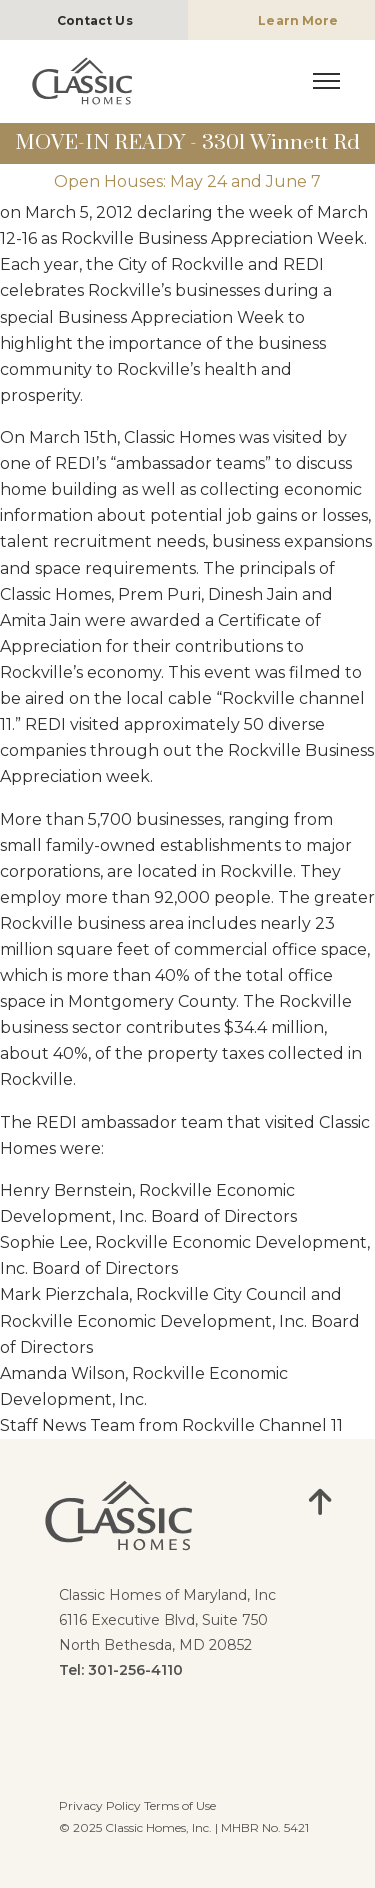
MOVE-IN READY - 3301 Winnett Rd (187, 143)
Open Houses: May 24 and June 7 (187, 181)
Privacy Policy (100, 1805)
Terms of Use (180, 1805)
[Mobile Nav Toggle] (326, 79)
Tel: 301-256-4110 (121, 1670)
